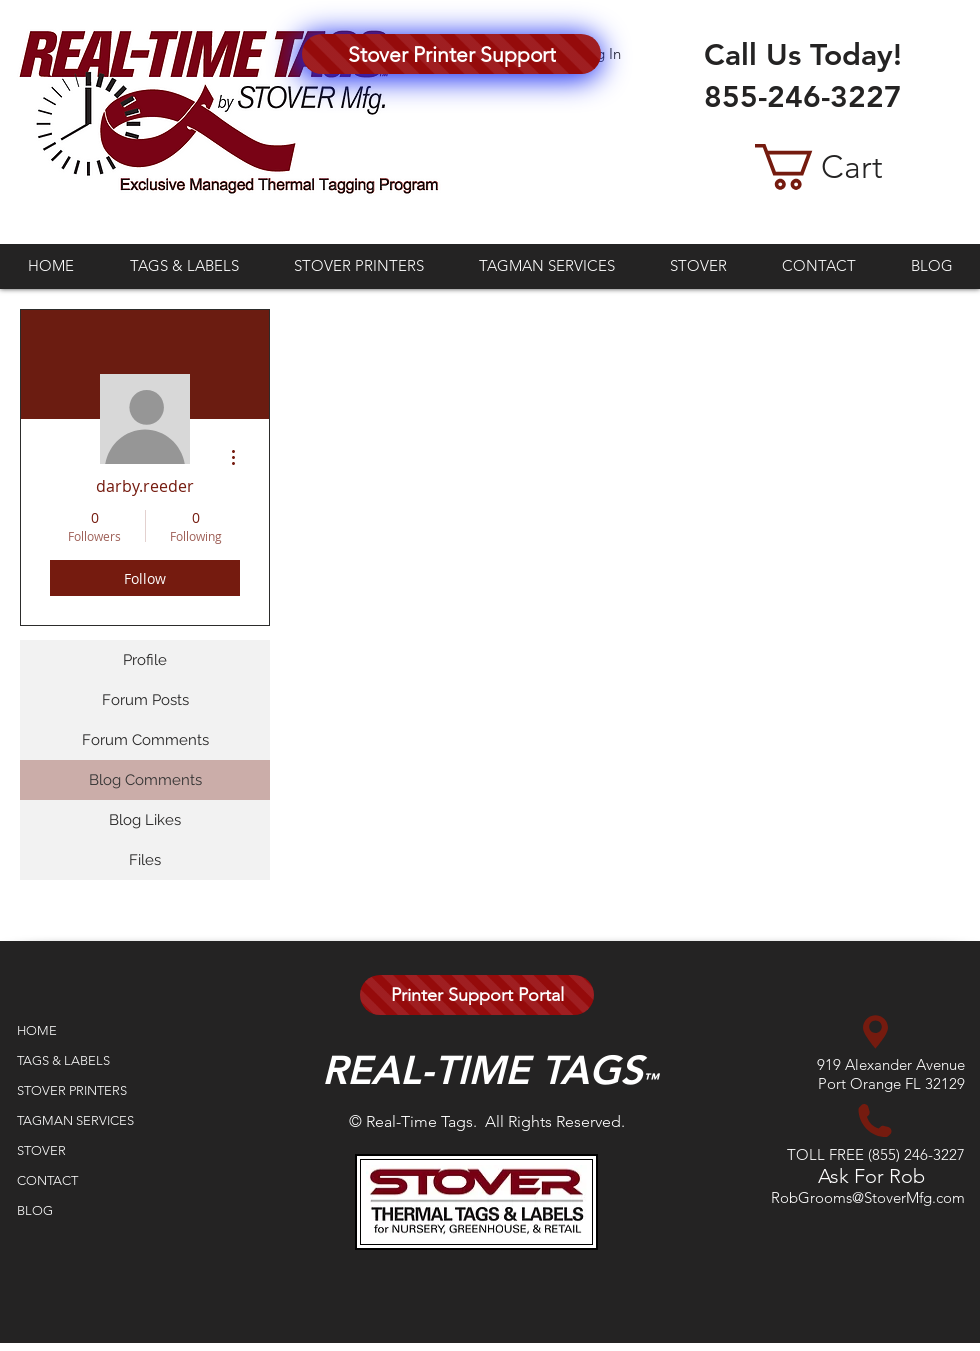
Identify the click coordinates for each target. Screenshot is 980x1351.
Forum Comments (145, 740)
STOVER (41, 1150)
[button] (847, 167)
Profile (145, 660)
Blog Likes (145, 820)
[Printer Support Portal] (477, 995)
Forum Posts (145, 700)
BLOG (35, 1210)
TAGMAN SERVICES (75, 1120)
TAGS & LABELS (63, 1060)
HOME (37, 1030)
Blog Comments (145, 780)
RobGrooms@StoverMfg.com (868, 1197)
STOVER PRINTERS (72, 1090)
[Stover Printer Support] (451, 54)
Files (145, 860)
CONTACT (47, 1180)
